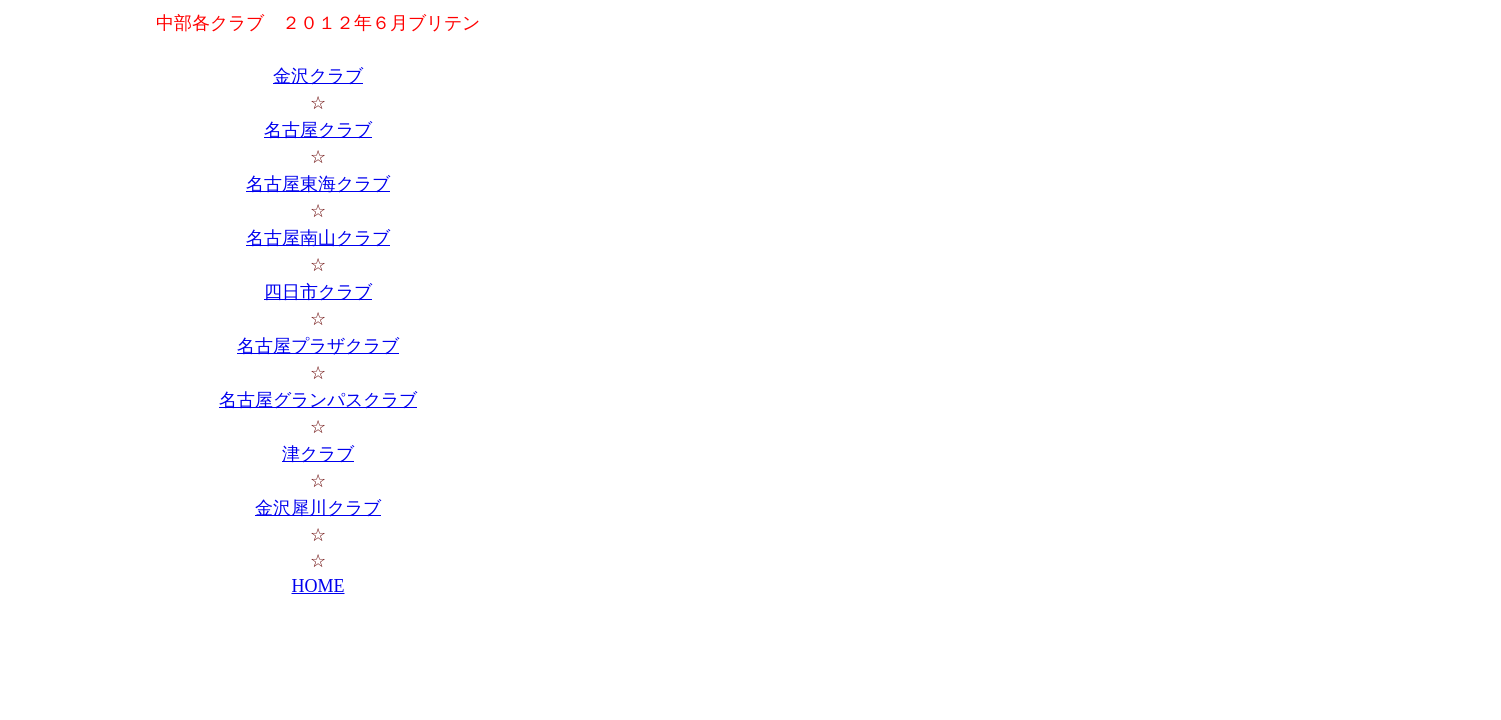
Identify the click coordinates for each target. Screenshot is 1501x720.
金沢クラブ (318, 76)
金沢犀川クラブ (318, 508)
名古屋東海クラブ (318, 184)
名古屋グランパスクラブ (318, 400)
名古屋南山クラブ (318, 238)
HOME (318, 586)
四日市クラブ (318, 292)
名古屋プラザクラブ (318, 346)
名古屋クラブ (318, 130)
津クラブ (318, 454)
